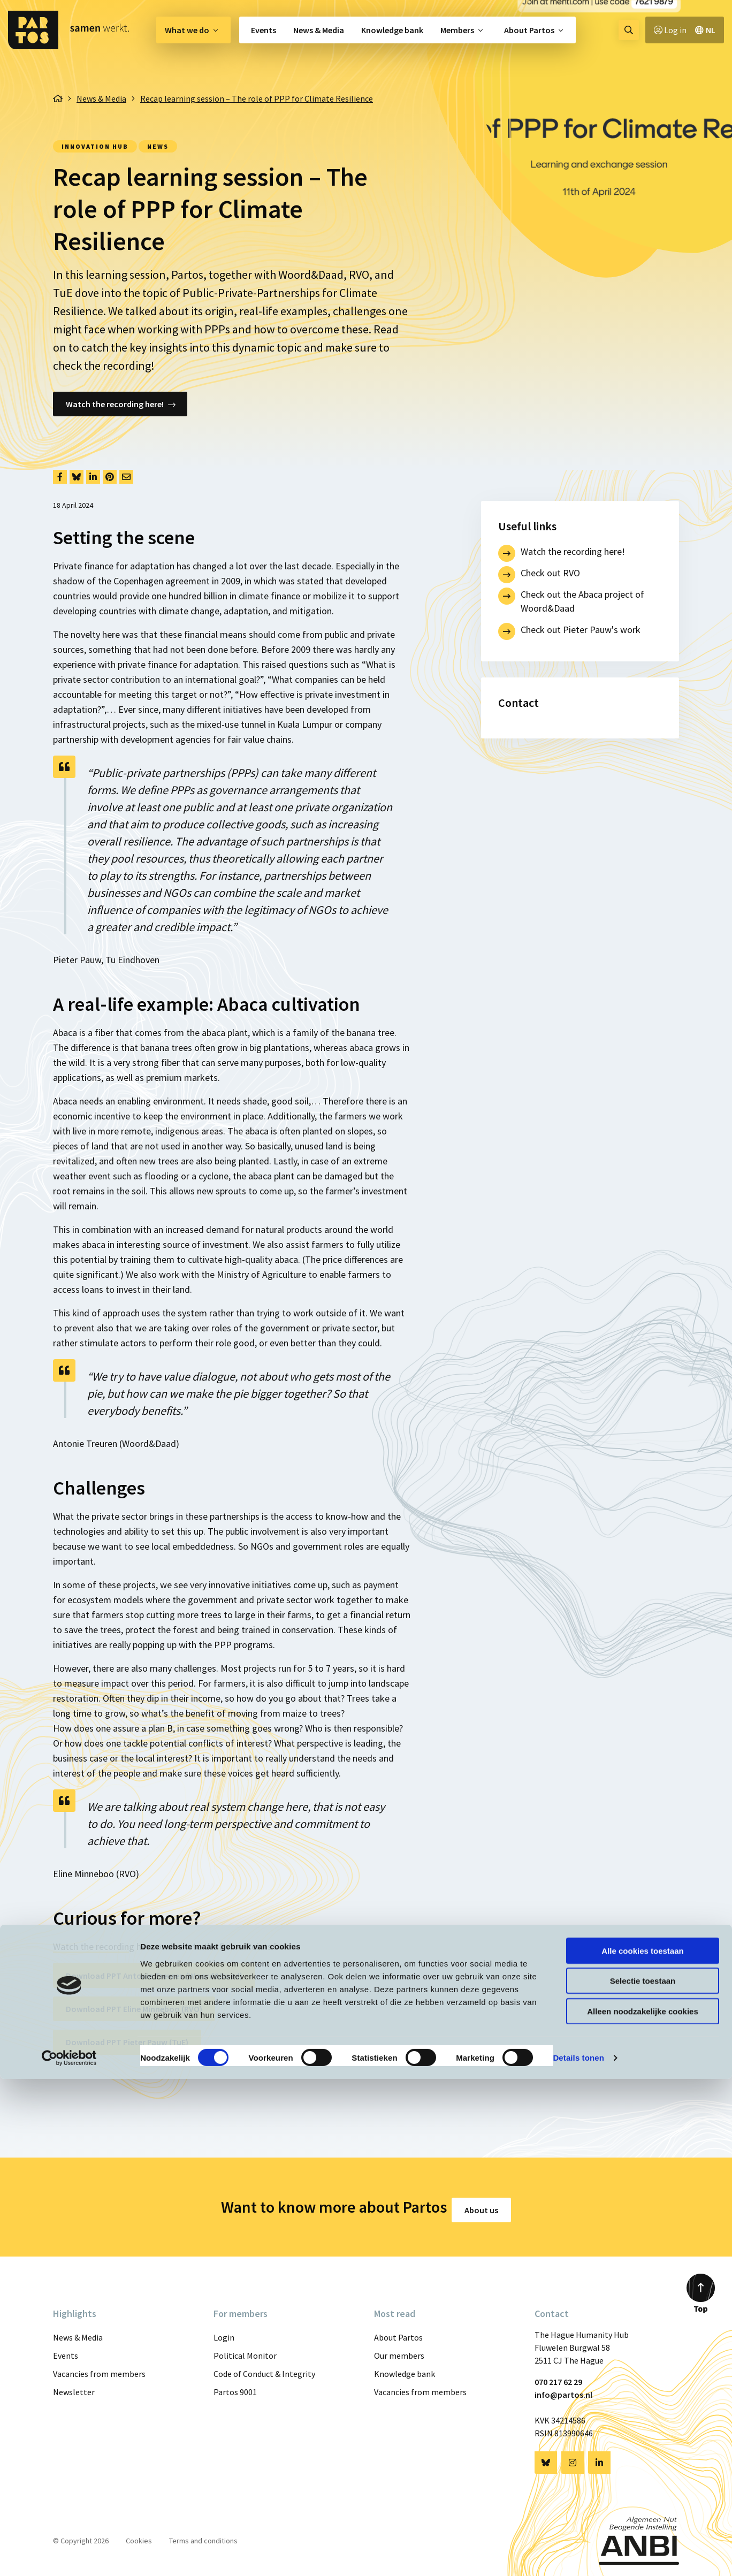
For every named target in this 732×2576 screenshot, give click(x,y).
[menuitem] (193, 30)
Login (224, 2331)
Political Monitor (245, 2349)
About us (488, 2204)
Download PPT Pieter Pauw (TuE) (127, 2042)
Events (263, 30)
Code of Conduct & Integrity (264, 2367)
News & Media (318, 30)
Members (457, 30)
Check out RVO (550, 573)
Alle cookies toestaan (642, 2447)
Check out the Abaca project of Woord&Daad (582, 601)
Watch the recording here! (115, 404)
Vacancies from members (99, 2367)
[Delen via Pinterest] (110, 477)
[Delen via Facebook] (60, 477)
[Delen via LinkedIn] (93, 477)
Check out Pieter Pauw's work (580, 629)
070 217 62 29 (558, 2376)
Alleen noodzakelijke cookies (642, 2507)
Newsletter (74, 2386)
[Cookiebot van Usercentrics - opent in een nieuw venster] (69, 2555)
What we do (187, 30)
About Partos (529, 30)
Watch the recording (93, 1946)
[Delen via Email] (126, 477)
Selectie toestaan (643, 2477)
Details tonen (578, 2554)
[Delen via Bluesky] (76, 477)
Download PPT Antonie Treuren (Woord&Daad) (154, 1975)
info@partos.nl (563, 2388)
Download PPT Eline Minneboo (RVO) (134, 2008)
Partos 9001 (235, 2386)
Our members (399, 2349)
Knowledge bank (392, 30)
